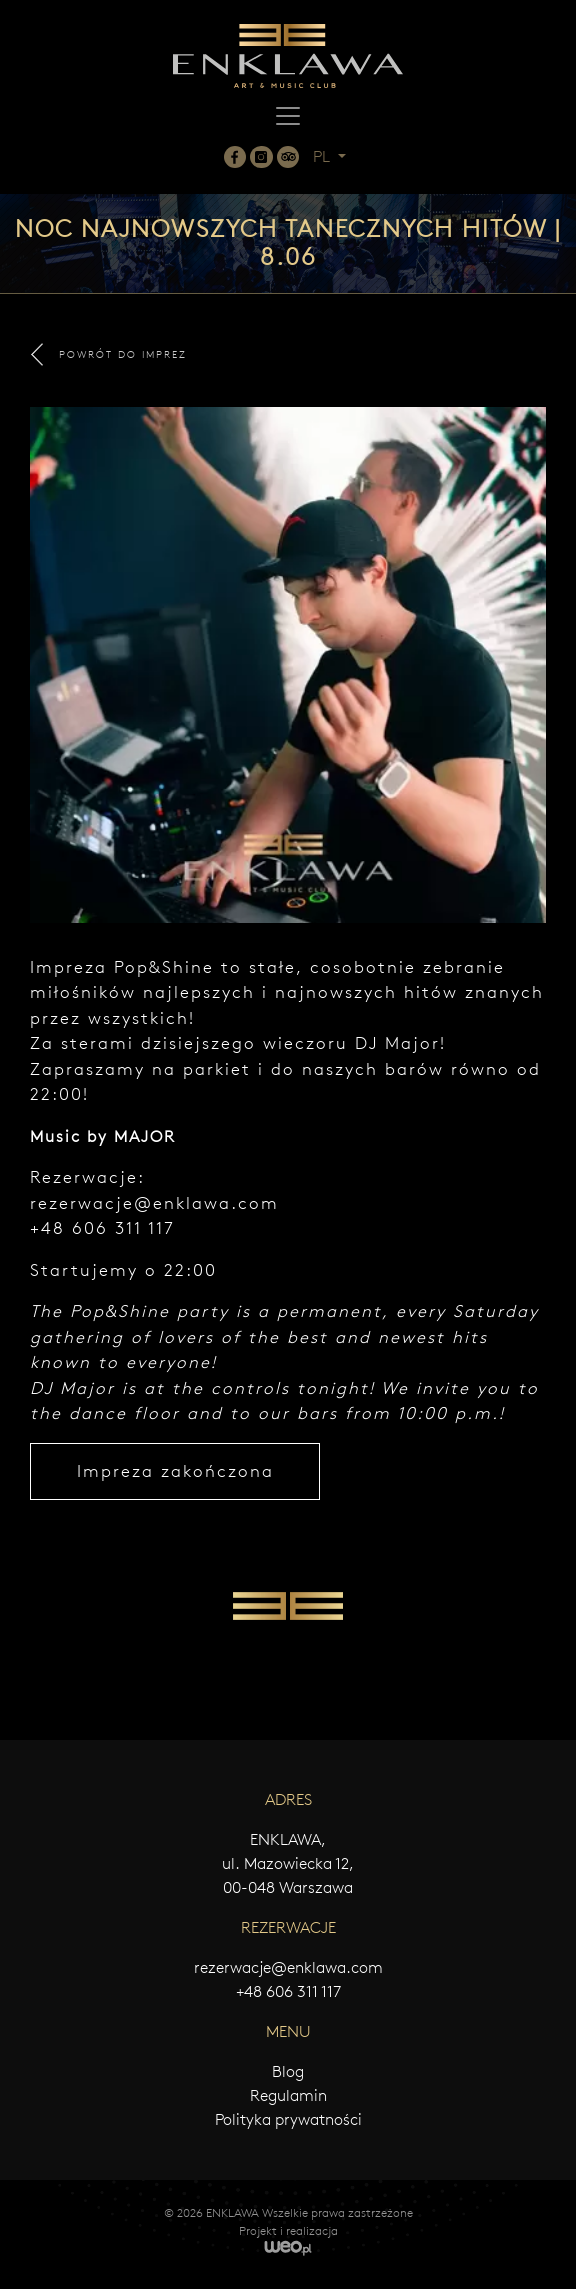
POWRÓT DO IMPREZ (109, 354)
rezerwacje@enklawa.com (154, 1203)
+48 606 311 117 (288, 1991)
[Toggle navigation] (288, 116)
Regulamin (288, 2095)
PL (323, 156)
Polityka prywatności (288, 2119)
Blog (288, 2071)
